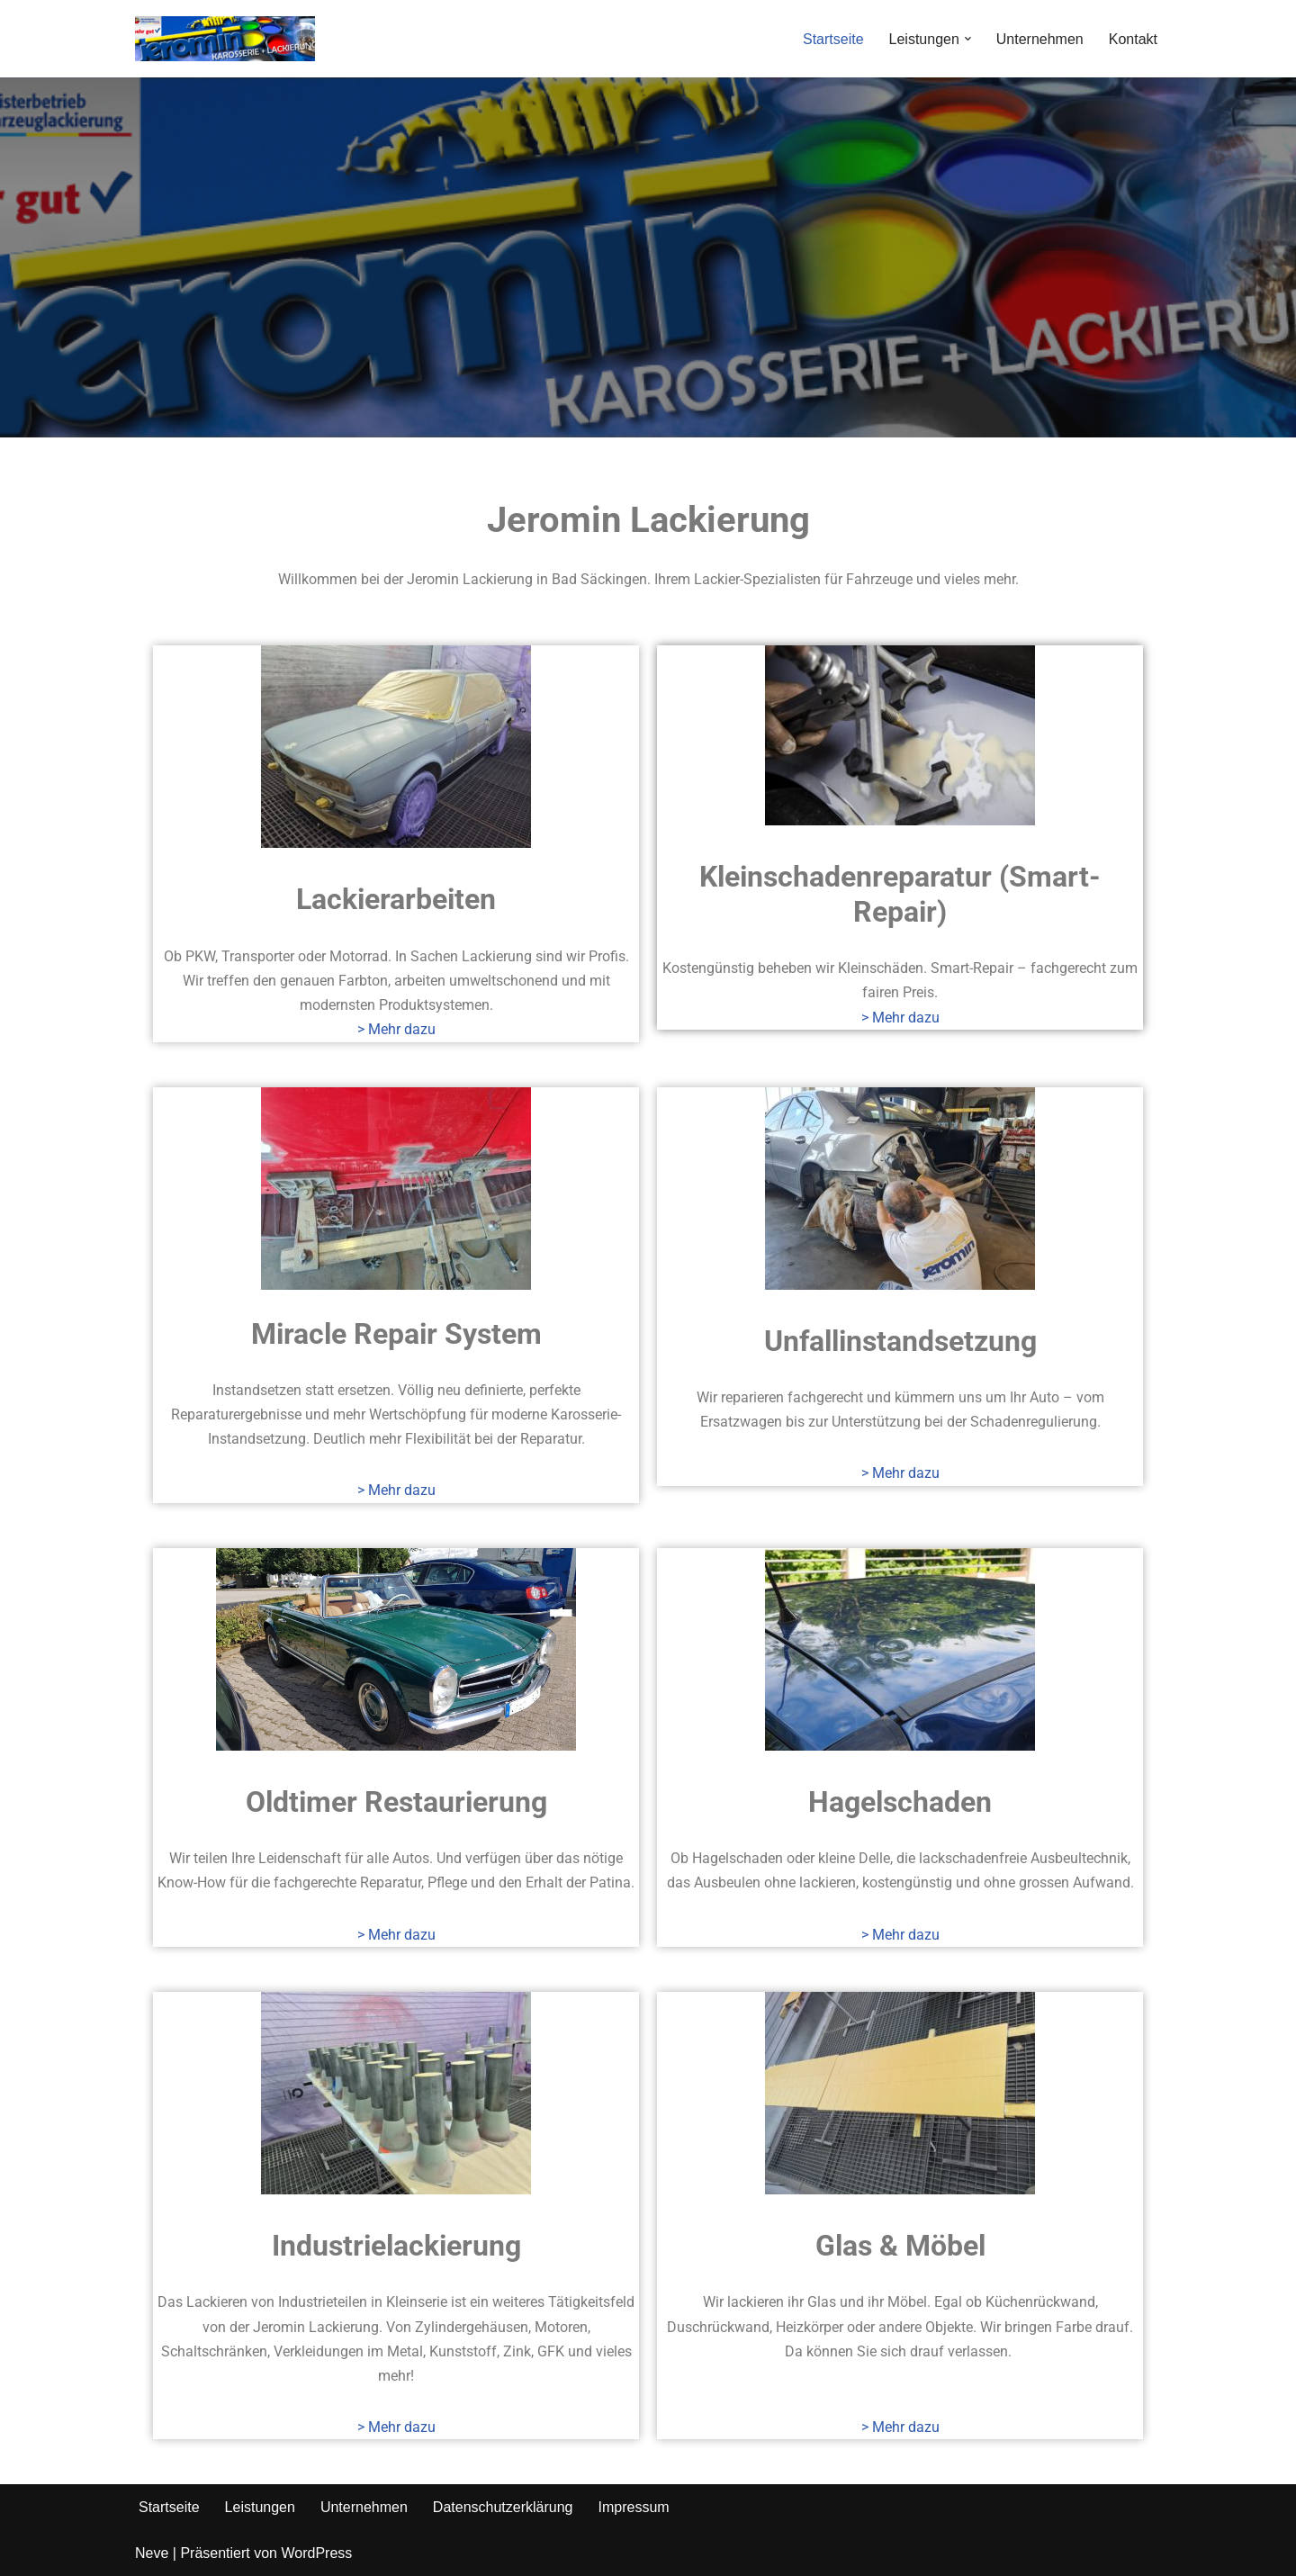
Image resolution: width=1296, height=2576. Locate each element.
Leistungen (260, 2507)
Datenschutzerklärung (503, 2507)
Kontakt (1133, 39)
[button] (968, 38)
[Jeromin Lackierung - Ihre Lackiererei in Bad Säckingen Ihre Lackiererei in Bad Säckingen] (225, 38)
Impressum (633, 2507)
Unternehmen (1040, 39)
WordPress (316, 2553)
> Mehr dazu (396, 1029)
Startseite (833, 39)
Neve (151, 2553)
